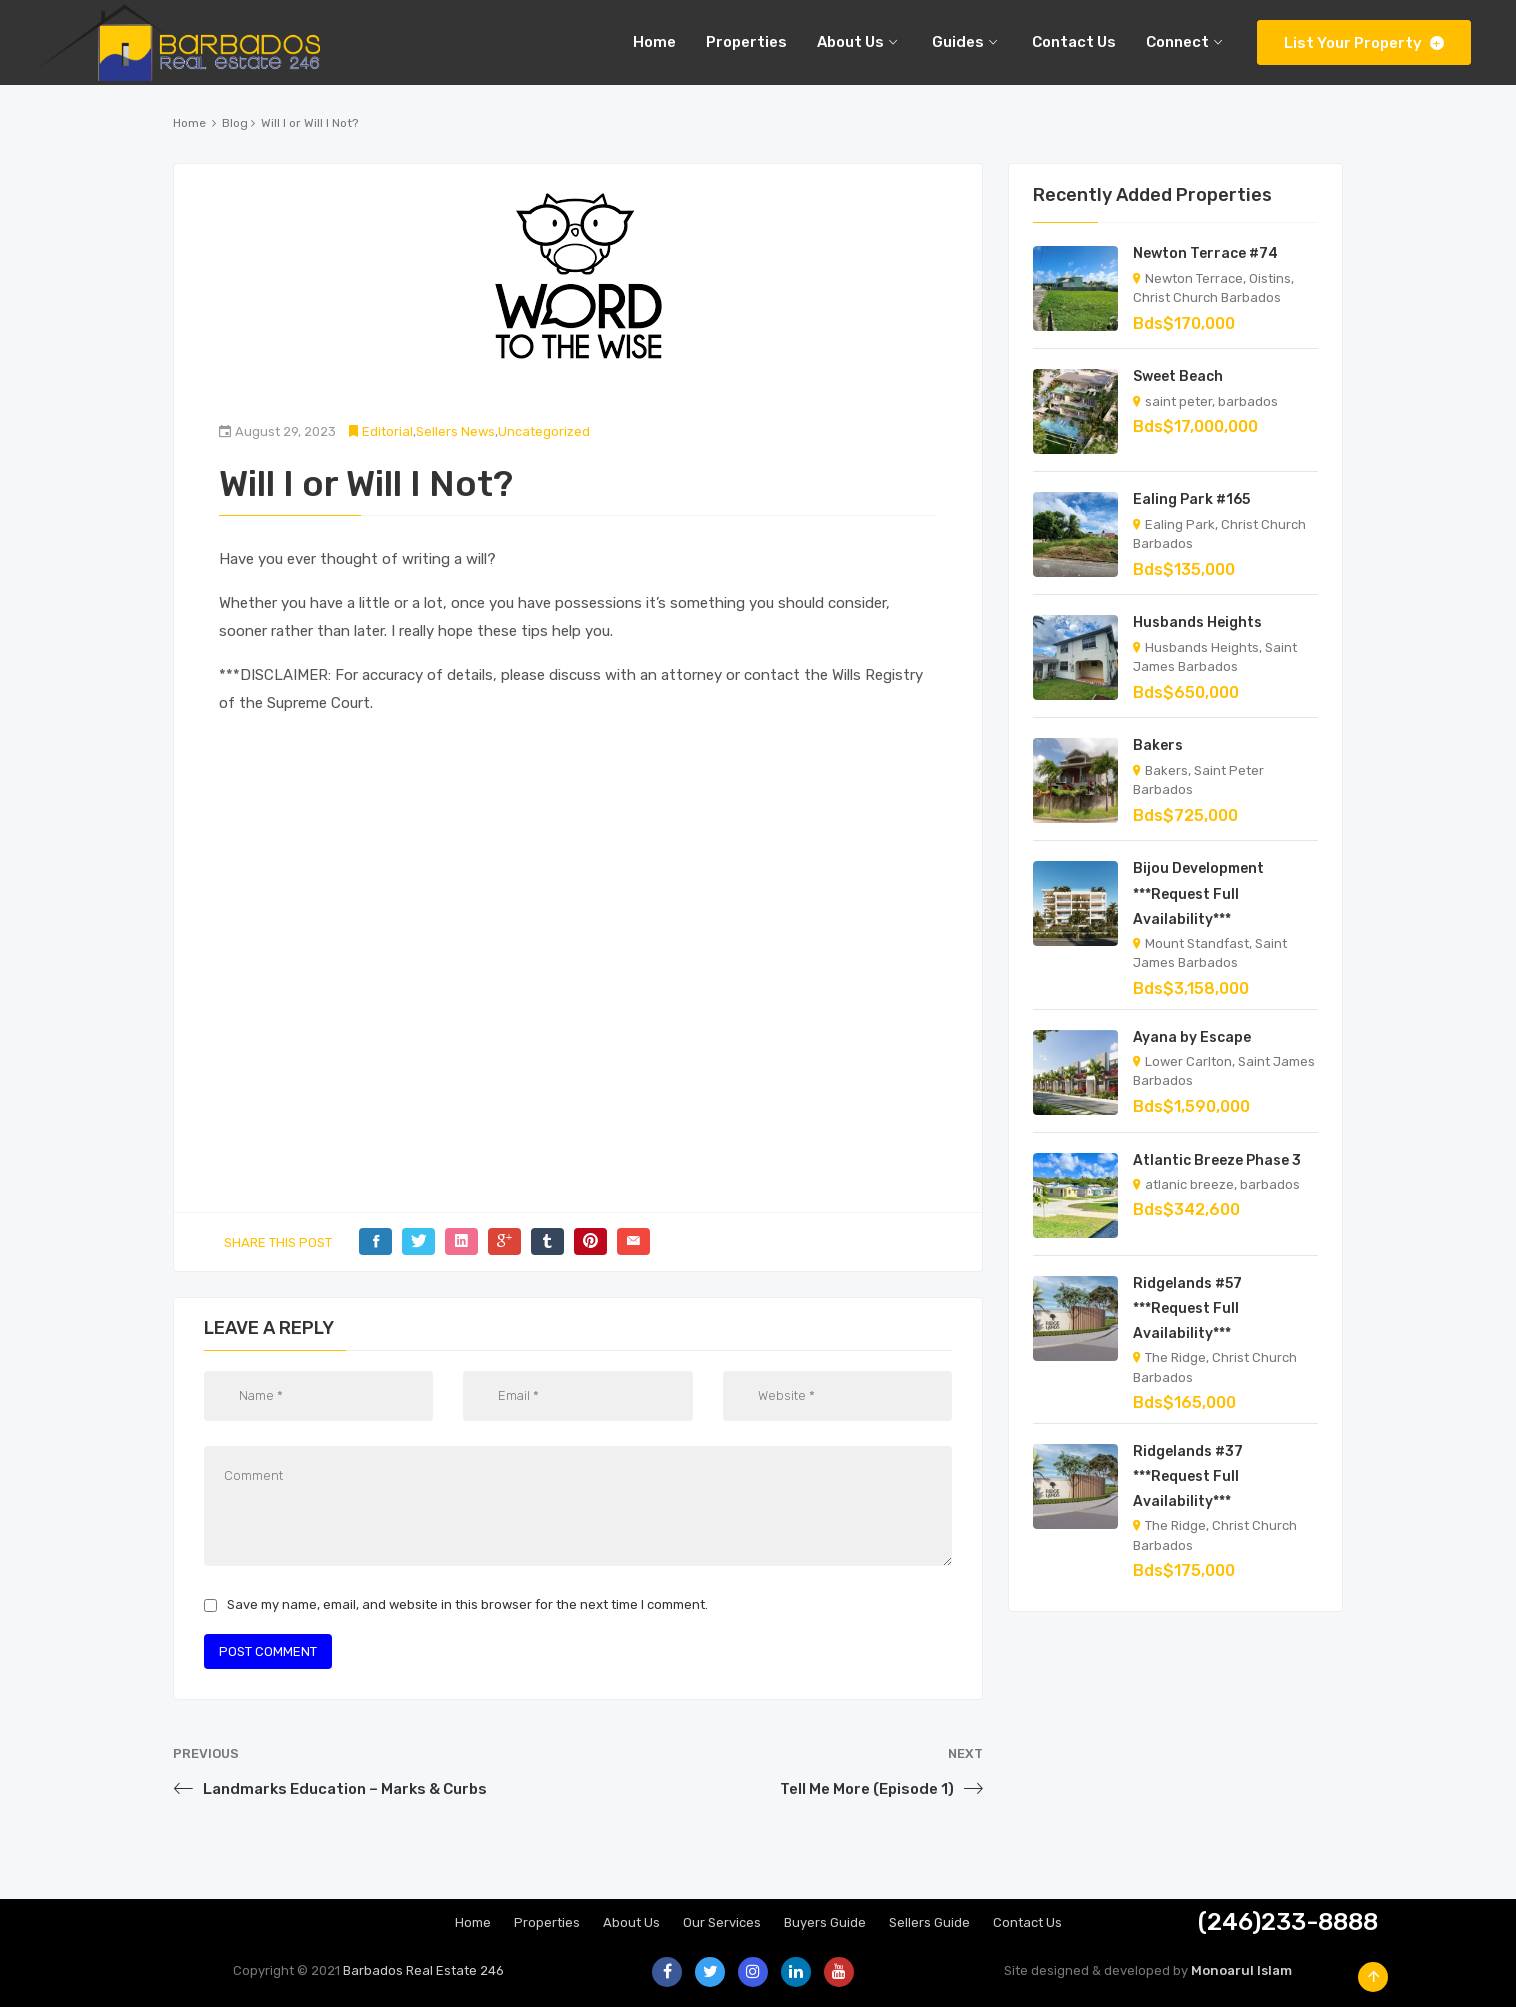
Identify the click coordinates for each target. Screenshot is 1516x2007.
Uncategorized (544, 431)
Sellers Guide (929, 1922)
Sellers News (455, 431)
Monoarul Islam (1241, 1970)
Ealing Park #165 (1191, 499)
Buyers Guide (825, 1922)
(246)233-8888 (1288, 1922)
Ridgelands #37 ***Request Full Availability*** (1188, 1476)
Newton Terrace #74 (1205, 253)
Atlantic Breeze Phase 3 (1217, 1160)
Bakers (1158, 745)
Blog (235, 123)
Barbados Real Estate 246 (423, 1970)
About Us (631, 1922)
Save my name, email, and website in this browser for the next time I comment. (467, 1604)
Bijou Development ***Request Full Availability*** (1198, 893)
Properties (547, 1922)
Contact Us (1027, 1922)
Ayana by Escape (1192, 1037)
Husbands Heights (1197, 622)
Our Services (722, 1922)
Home (189, 123)
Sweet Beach (1178, 376)
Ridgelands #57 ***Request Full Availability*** (1187, 1308)
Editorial (387, 431)
